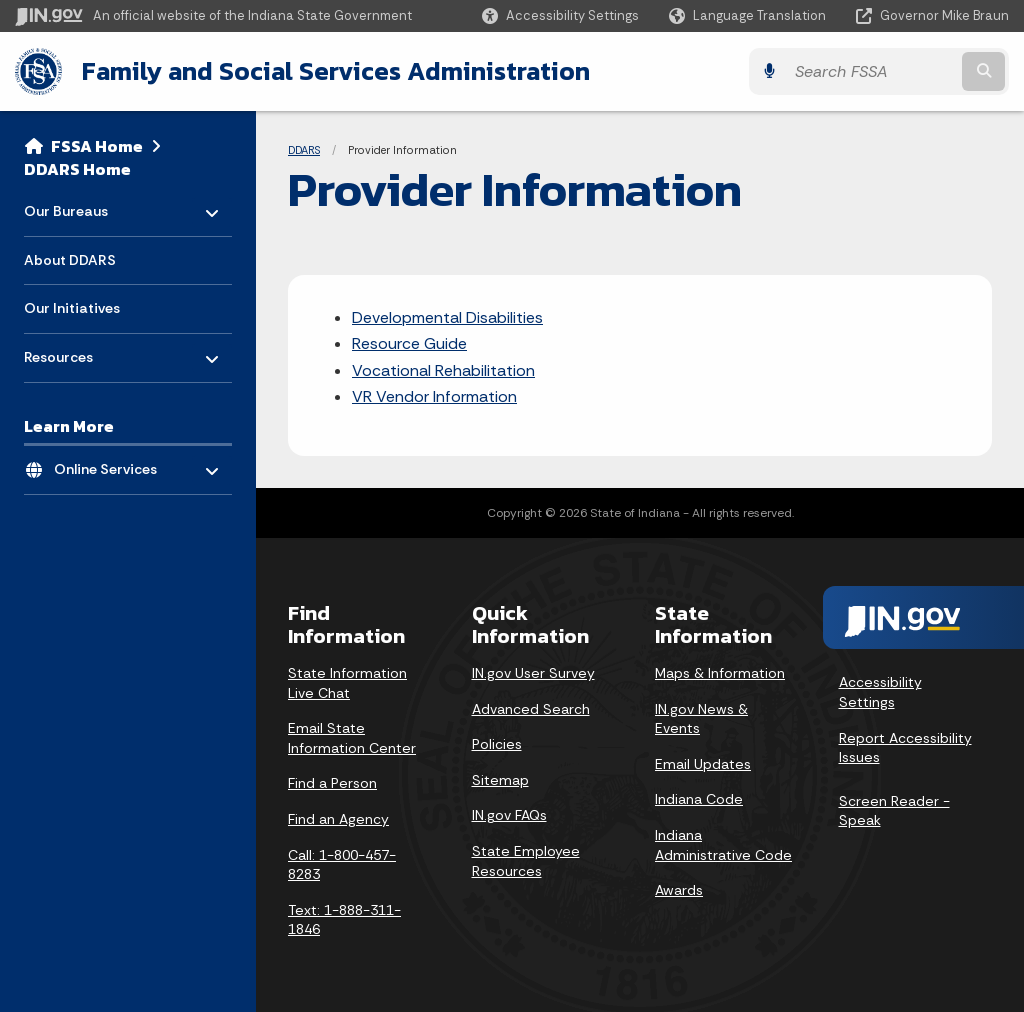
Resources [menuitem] (82, 351)
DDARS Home (77, 168)
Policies (497, 744)
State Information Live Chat (347, 683)
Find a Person (332, 783)
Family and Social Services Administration (336, 71)
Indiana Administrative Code (723, 845)
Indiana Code (699, 799)
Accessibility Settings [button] (880, 692)
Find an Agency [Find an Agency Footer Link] (338, 819)
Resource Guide (409, 343)
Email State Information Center (352, 738)
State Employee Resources (526, 861)
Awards (679, 890)
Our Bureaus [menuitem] (82, 205)
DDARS (304, 150)
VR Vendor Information (434, 396)
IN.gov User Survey (533, 673)
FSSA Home (97, 146)
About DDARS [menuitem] (70, 259)
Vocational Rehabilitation (443, 369)
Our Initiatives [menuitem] (72, 308)
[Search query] (888, 71)
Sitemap (500, 779)
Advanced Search (531, 708)
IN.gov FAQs (509, 815)
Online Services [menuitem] (112, 463)
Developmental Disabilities (447, 316)
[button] (560, 15)
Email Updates (703, 763)
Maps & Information (720, 673)
